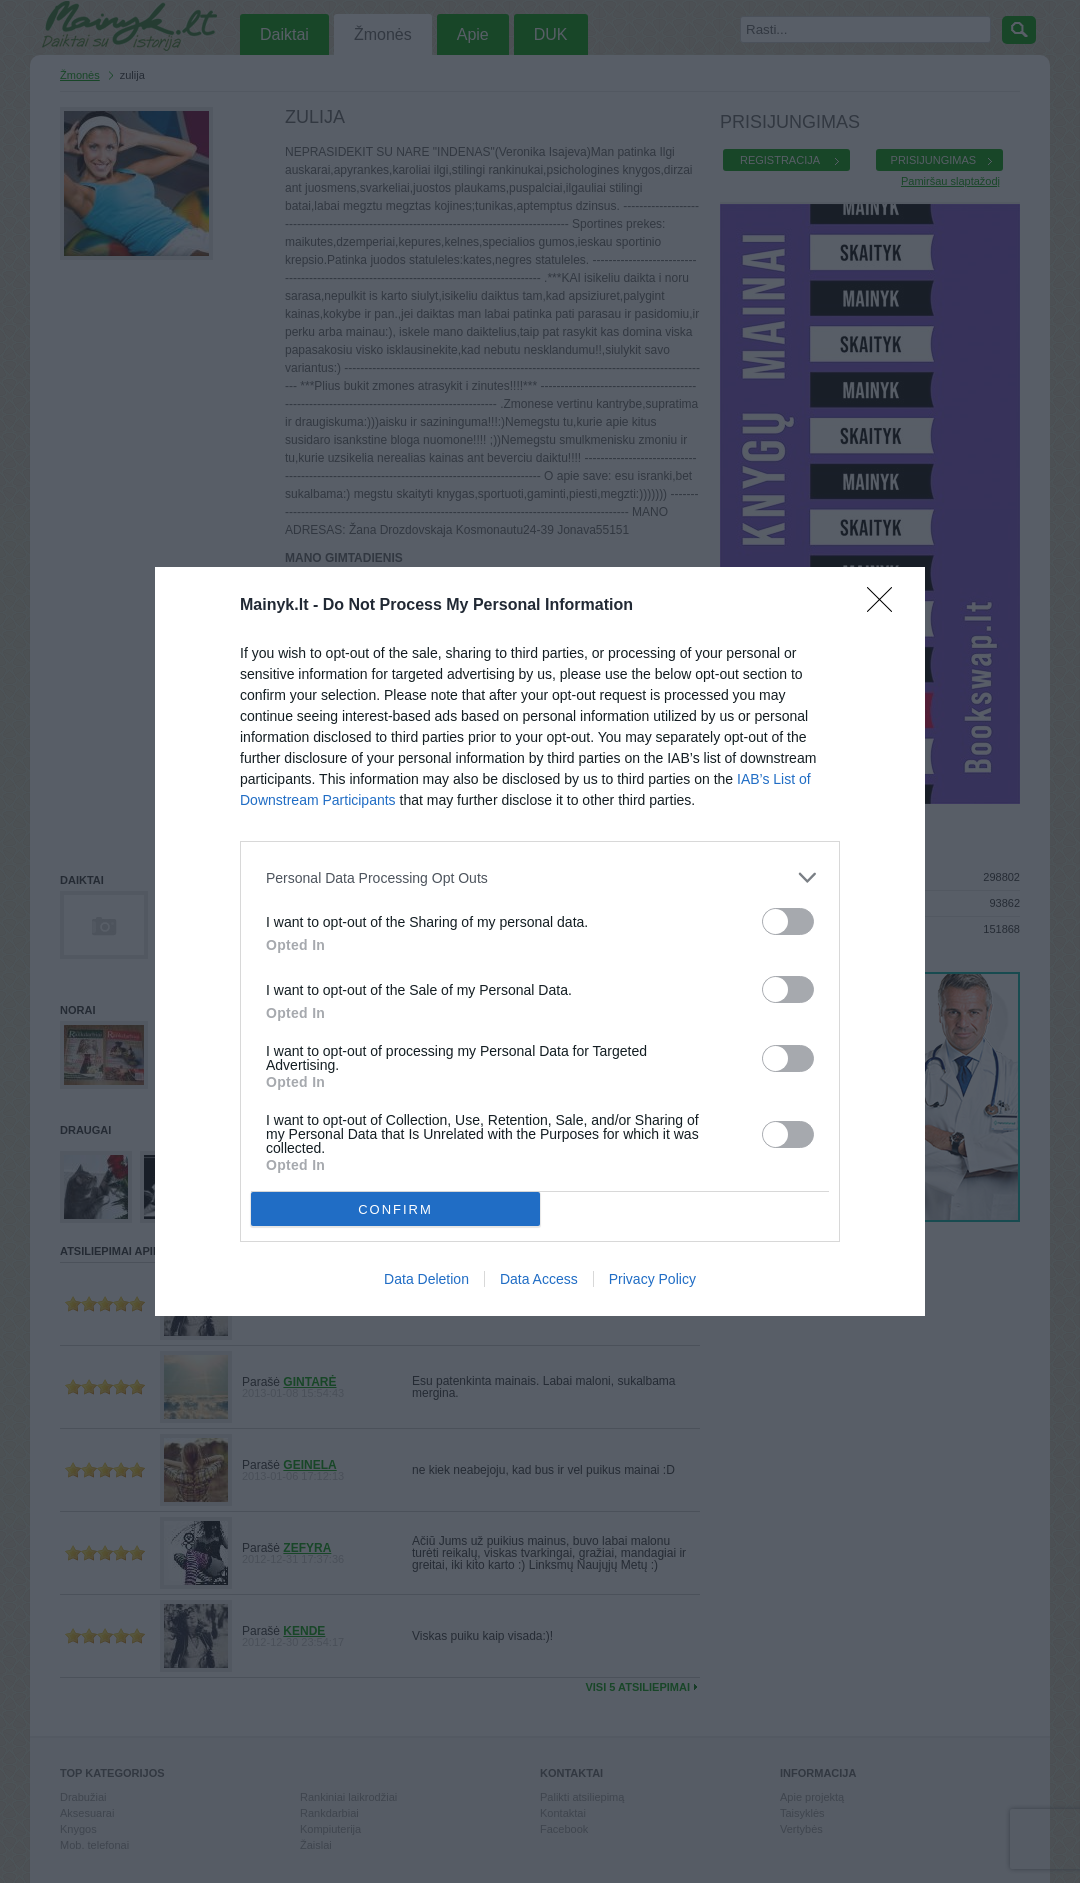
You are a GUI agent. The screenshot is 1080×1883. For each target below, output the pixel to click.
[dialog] (540, 941)
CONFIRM (395, 1209)
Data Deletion (426, 1279)
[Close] (886, 606)
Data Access (539, 1279)
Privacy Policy (652, 1279)
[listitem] (540, 877)
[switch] (788, 921)
